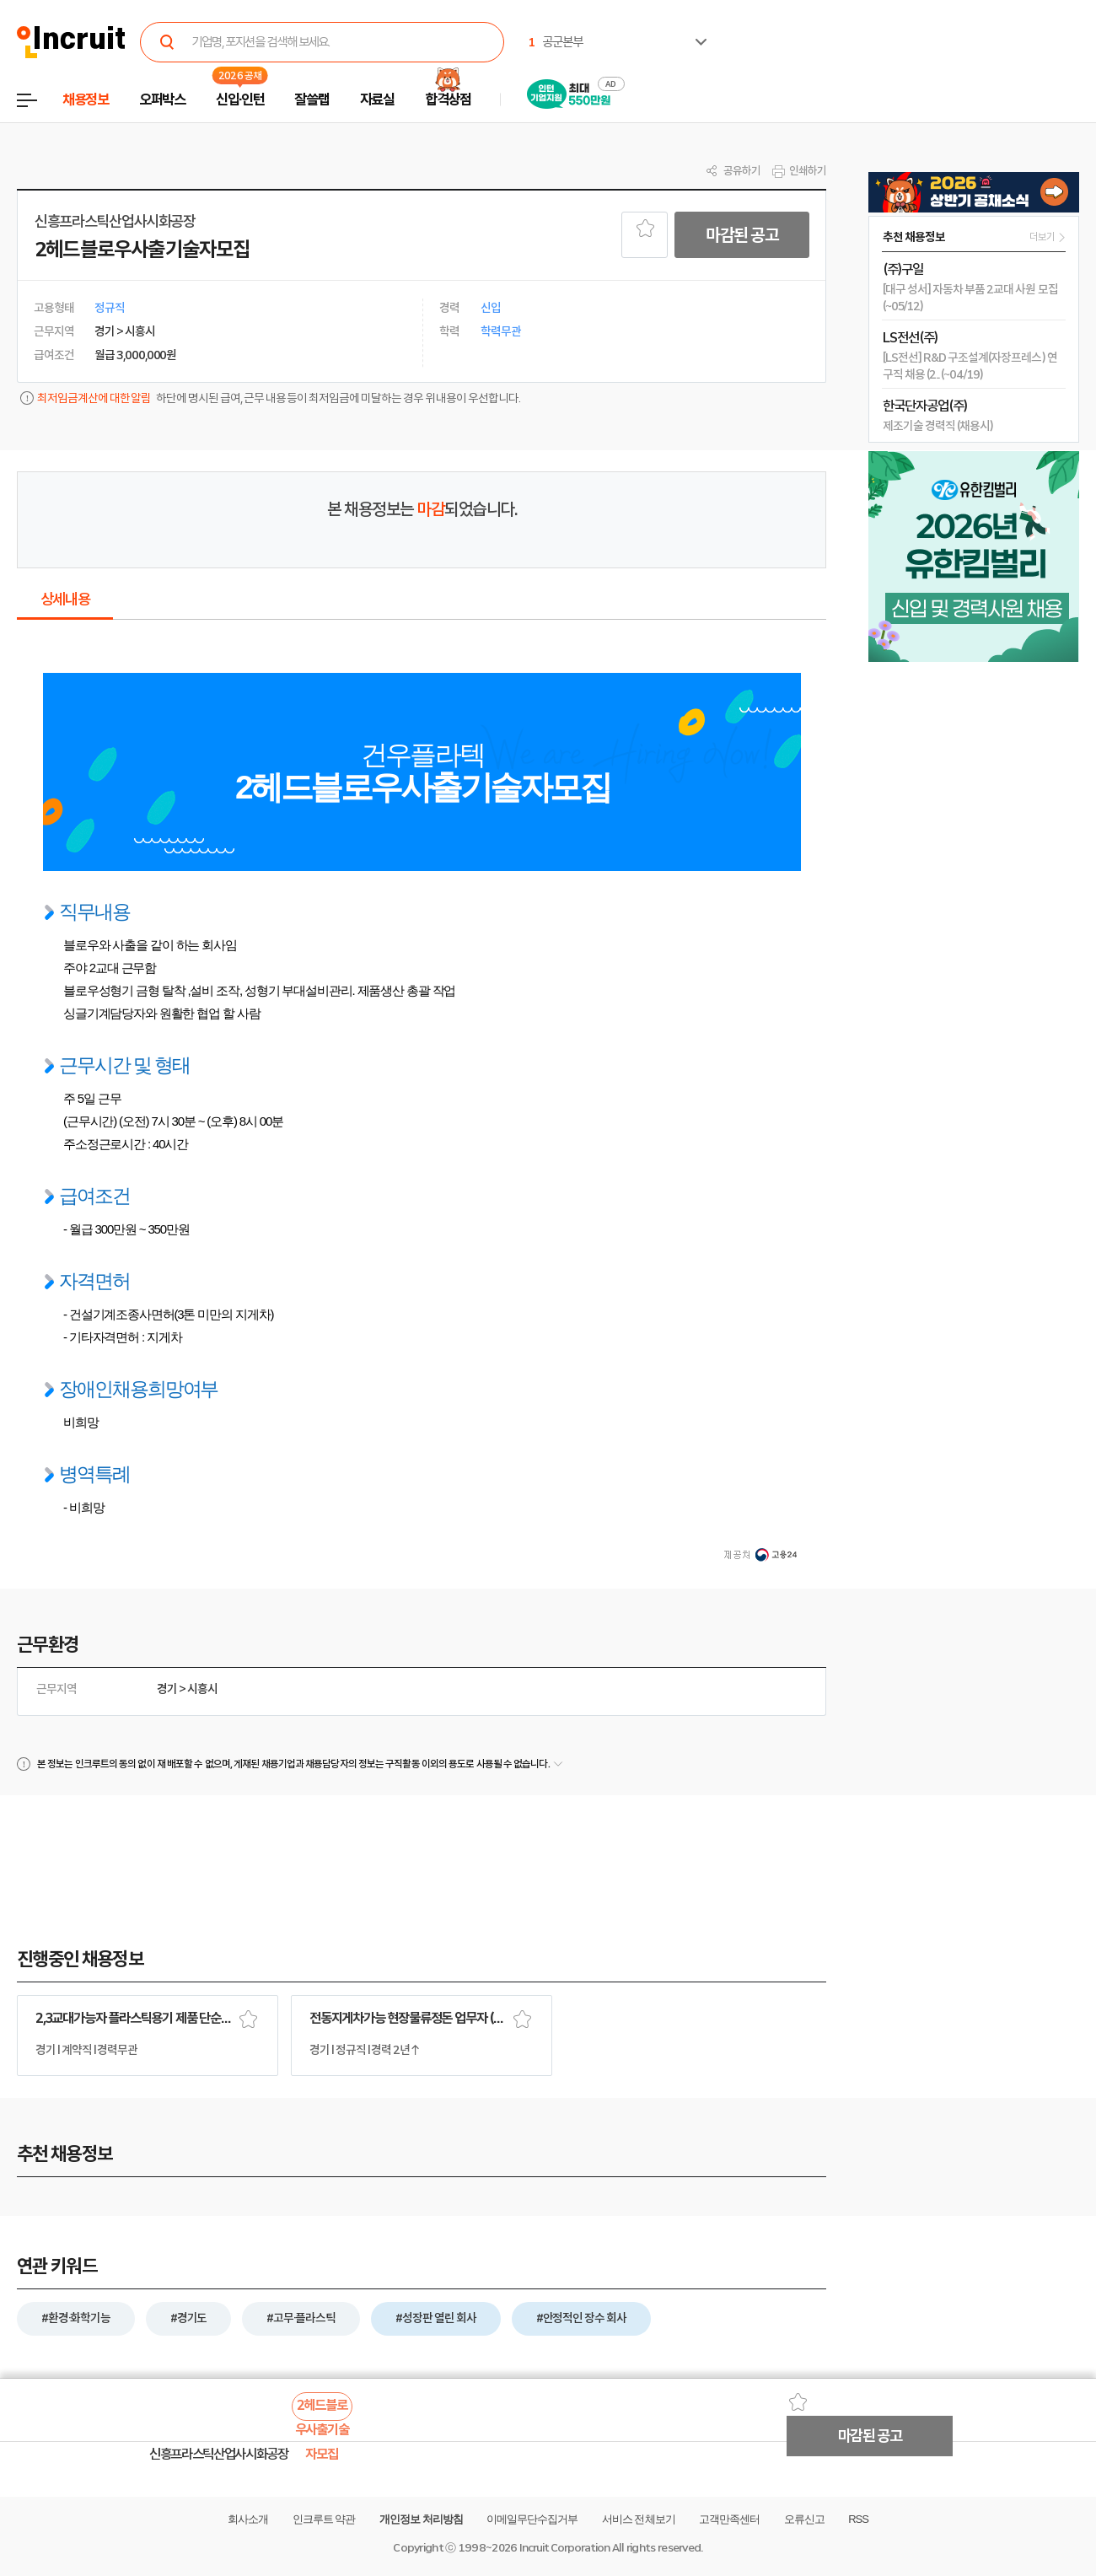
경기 (167, 1689)
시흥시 (202, 1689)
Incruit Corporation (564, 2548)
